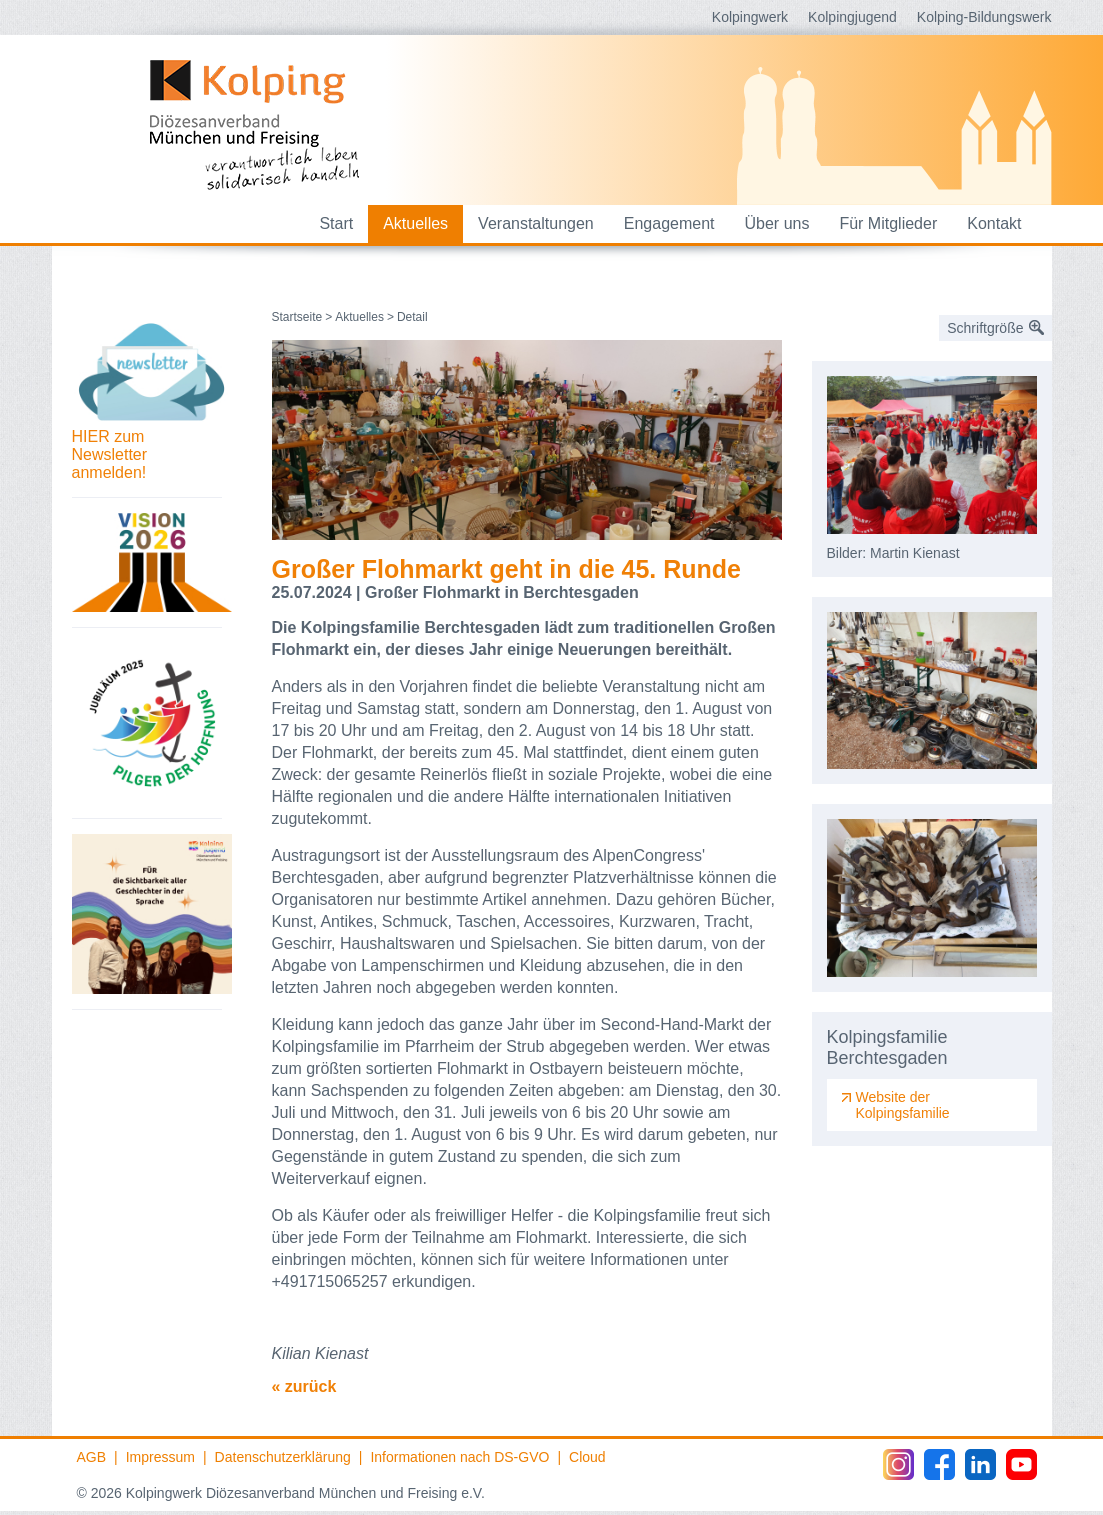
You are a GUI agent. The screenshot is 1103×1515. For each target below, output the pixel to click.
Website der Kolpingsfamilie (903, 1105)
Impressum (160, 1457)
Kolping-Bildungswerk (984, 17)
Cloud (587, 1457)
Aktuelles (415, 223)
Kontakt (994, 223)
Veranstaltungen (536, 223)
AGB (92, 1457)
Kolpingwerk (750, 17)
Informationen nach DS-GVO (459, 1457)
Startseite (297, 317)
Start (336, 223)
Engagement (669, 223)
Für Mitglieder (888, 223)
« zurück (304, 1386)
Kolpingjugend (852, 17)
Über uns (777, 223)
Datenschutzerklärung (283, 1457)
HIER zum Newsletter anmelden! (110, 454)
